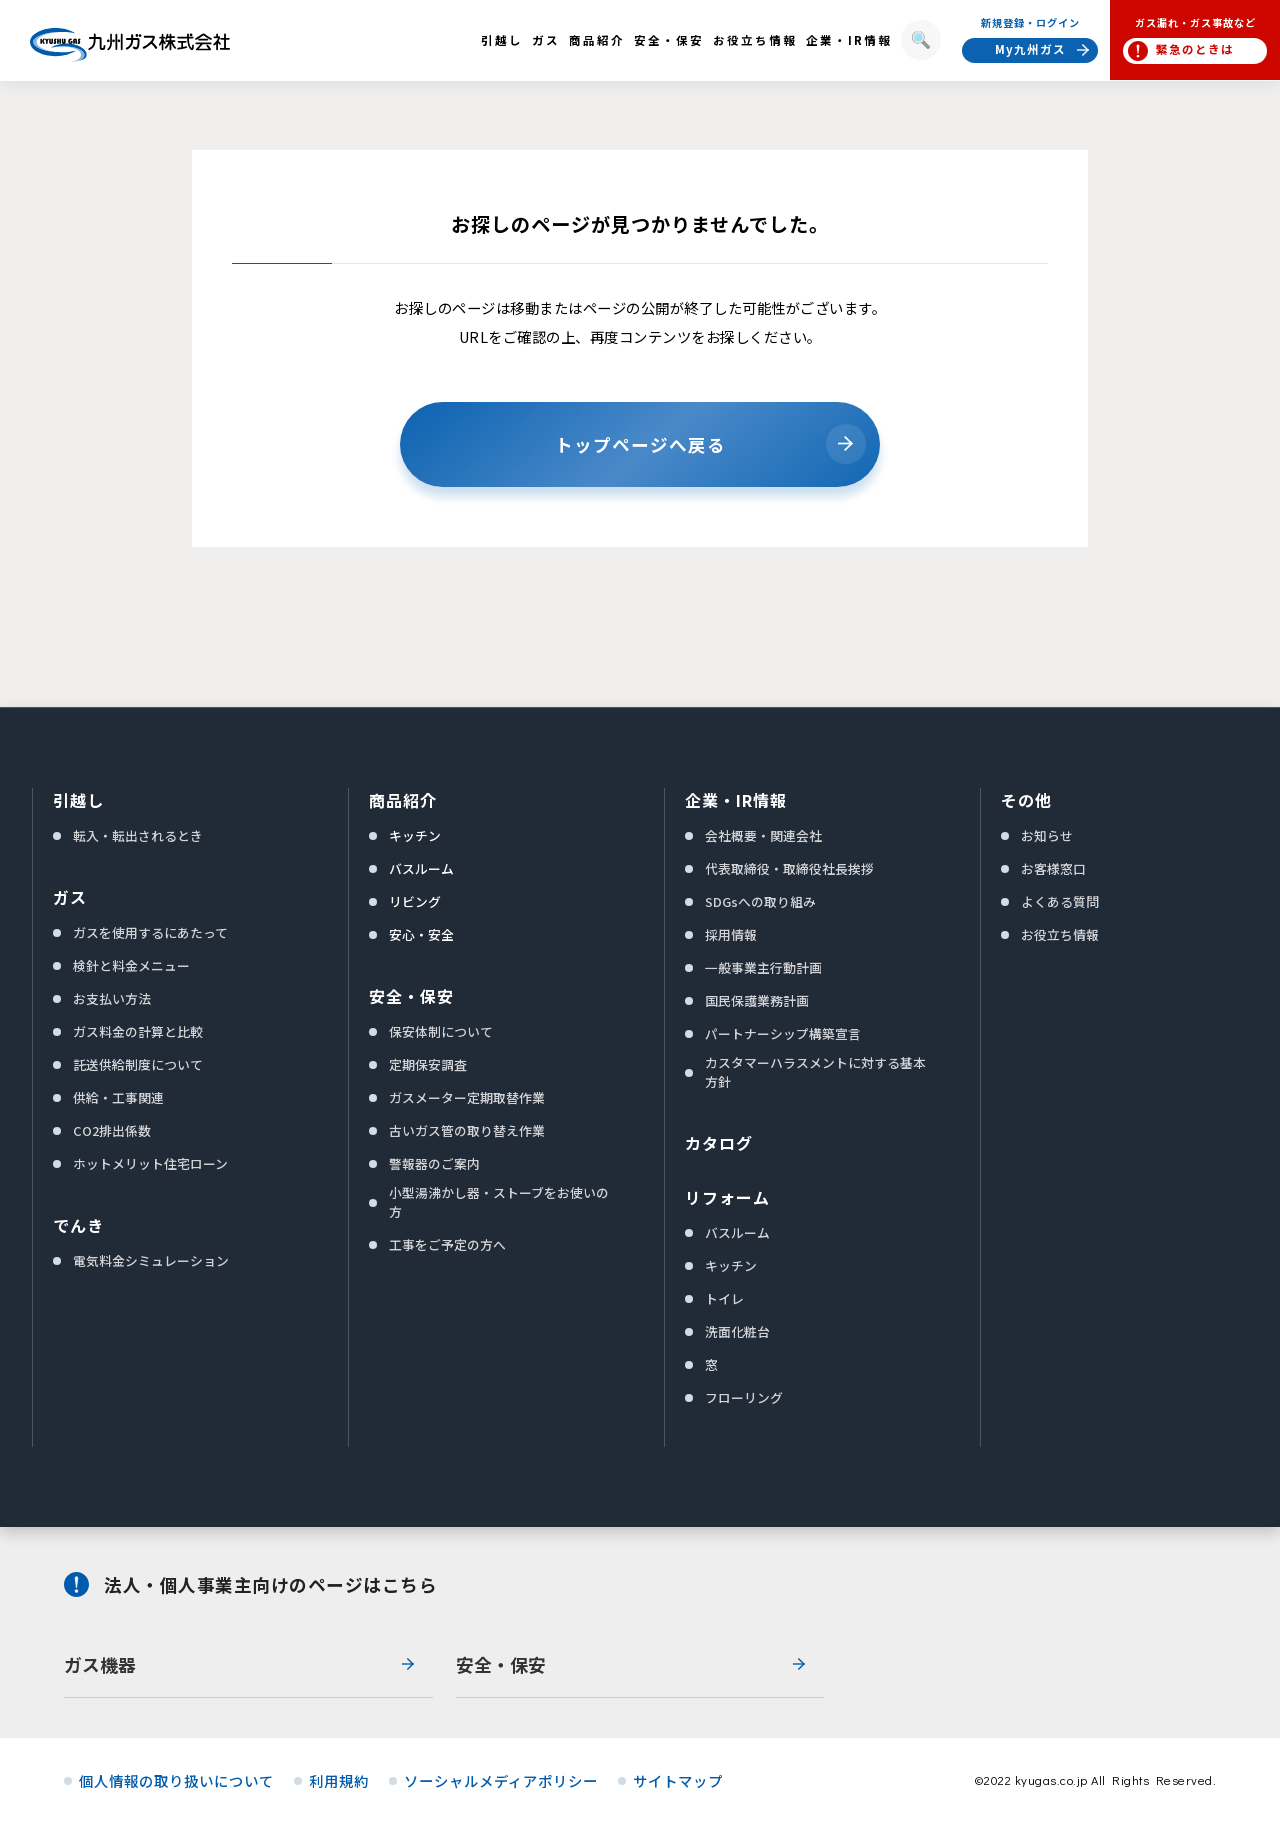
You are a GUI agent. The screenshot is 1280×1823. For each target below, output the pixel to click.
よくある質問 (1060, 901)
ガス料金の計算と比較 (138, 1031)
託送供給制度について (138, 1064)
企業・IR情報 (736, 800)
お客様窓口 (1053, 868)
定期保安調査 (428, 1064)
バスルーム (421, 868)
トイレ (724, 1298)
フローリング (744, 1397)
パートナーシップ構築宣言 (783, 1033)
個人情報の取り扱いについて (176, 1781)
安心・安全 (421, 934)
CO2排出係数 (112, 1130)
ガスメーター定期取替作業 (467, 1097)
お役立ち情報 (1060, 934)
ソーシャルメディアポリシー (501, 1781)
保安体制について (441, 1031)
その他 (1026, 800)
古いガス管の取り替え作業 (467, 1130)
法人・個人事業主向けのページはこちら (270, 1584)
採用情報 (731, 934)
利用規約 (339, 1781)
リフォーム (727, 1197)
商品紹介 (403, 800)
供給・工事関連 (118, 1097)
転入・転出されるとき (138, 835)
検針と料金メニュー (131, 965)
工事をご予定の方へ (447, 1244)
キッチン (415, 835)
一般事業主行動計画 (763, 967)
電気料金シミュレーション (151, 1260)
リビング (415, 901)
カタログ (719, 1143)
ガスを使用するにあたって (150, 932)
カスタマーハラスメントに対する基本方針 (815, 1072)
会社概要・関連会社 (763, 835)
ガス (70, 897)
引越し (78, 800)
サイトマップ (678, 1781)
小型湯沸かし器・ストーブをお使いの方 (499, 1202)
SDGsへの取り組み (760, 901)
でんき (78, 1225)
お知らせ (1047, 835)
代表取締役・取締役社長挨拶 (789, 868)
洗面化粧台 (737, 1331)
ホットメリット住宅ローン (150, 1163)
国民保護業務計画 (757, 1000)
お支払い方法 (112, 998)
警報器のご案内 (434, 1163)
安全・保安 (411, 996)
